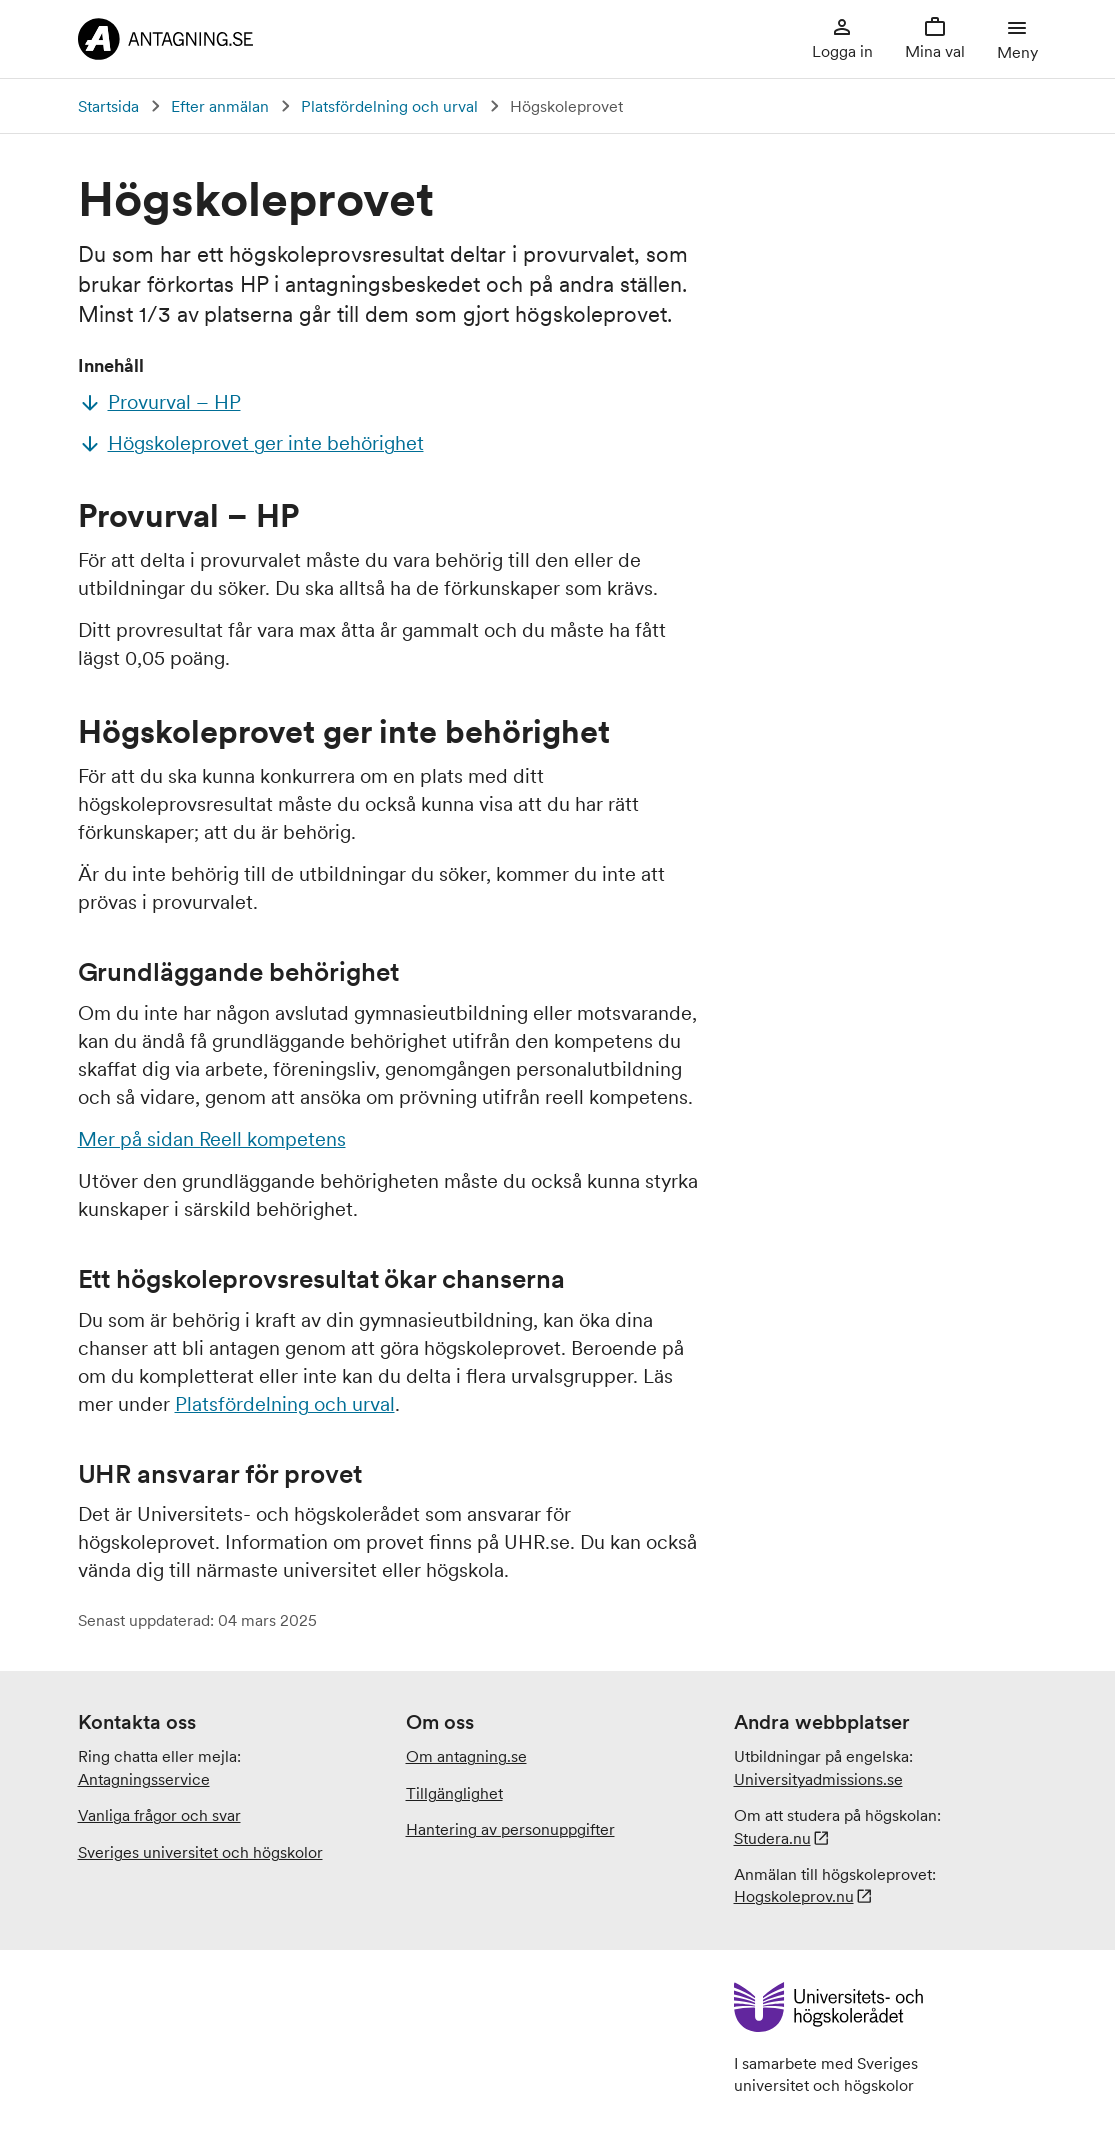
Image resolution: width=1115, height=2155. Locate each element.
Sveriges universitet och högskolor (200, 1852)
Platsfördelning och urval (389, 106)
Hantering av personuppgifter (510, 1829)
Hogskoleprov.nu (794, 1896)
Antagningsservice (144, 1779)
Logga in (842, 38)
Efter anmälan (220, 106)
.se (818, 1779)
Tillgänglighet (454, 1793)
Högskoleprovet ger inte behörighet (266, 443)
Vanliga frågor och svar (159, 1815)
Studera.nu (772, 1838)
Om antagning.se (466, 1756)
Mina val (935, 38)
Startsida (108, 106)
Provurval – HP (174, 402)
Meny (1017, 38)
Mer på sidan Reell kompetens (212, 1139)
